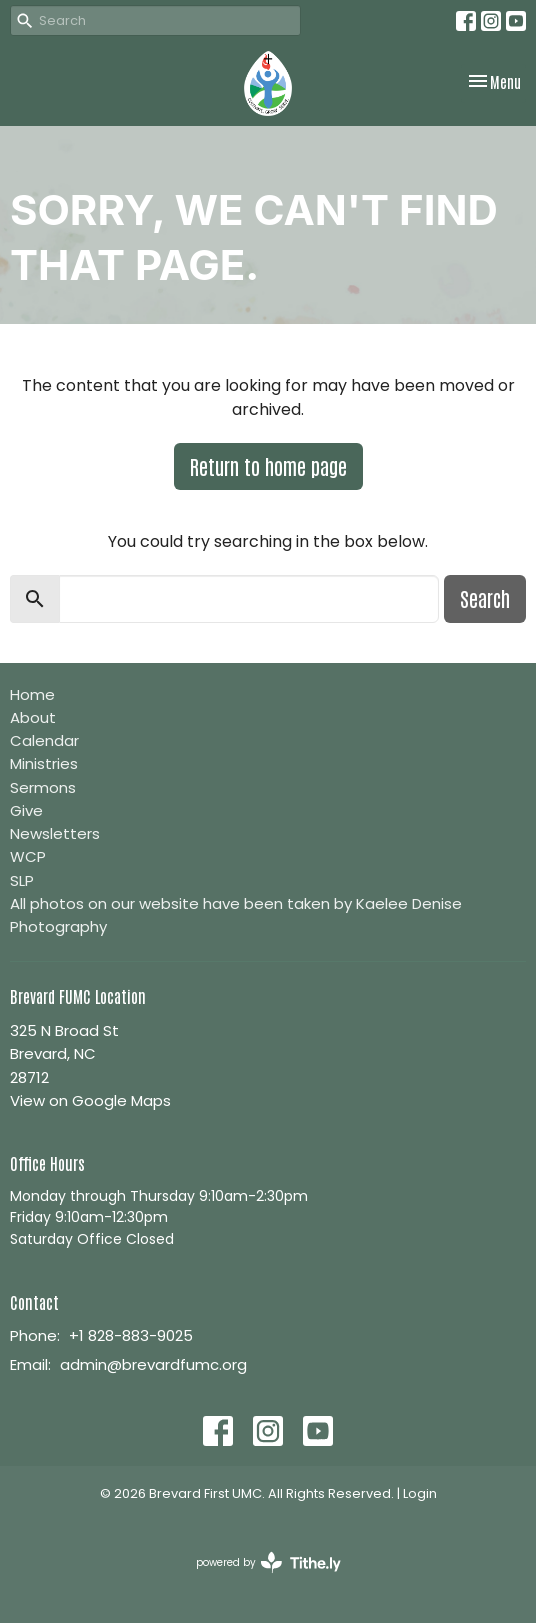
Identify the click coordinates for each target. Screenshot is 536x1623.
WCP (28, 856)
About (33, 717)
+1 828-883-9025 (131, 1335)
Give (26, 810)
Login (420, 1493)
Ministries (44, 763)
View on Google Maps (90, 1100)
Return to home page (268, 466)
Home (32, 694)
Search (485, 598)
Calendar (44, 740)
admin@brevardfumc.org (153, 1364)
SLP (22, 880)
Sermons (43, 787)
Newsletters (55, 833)
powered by (268, 1562)
